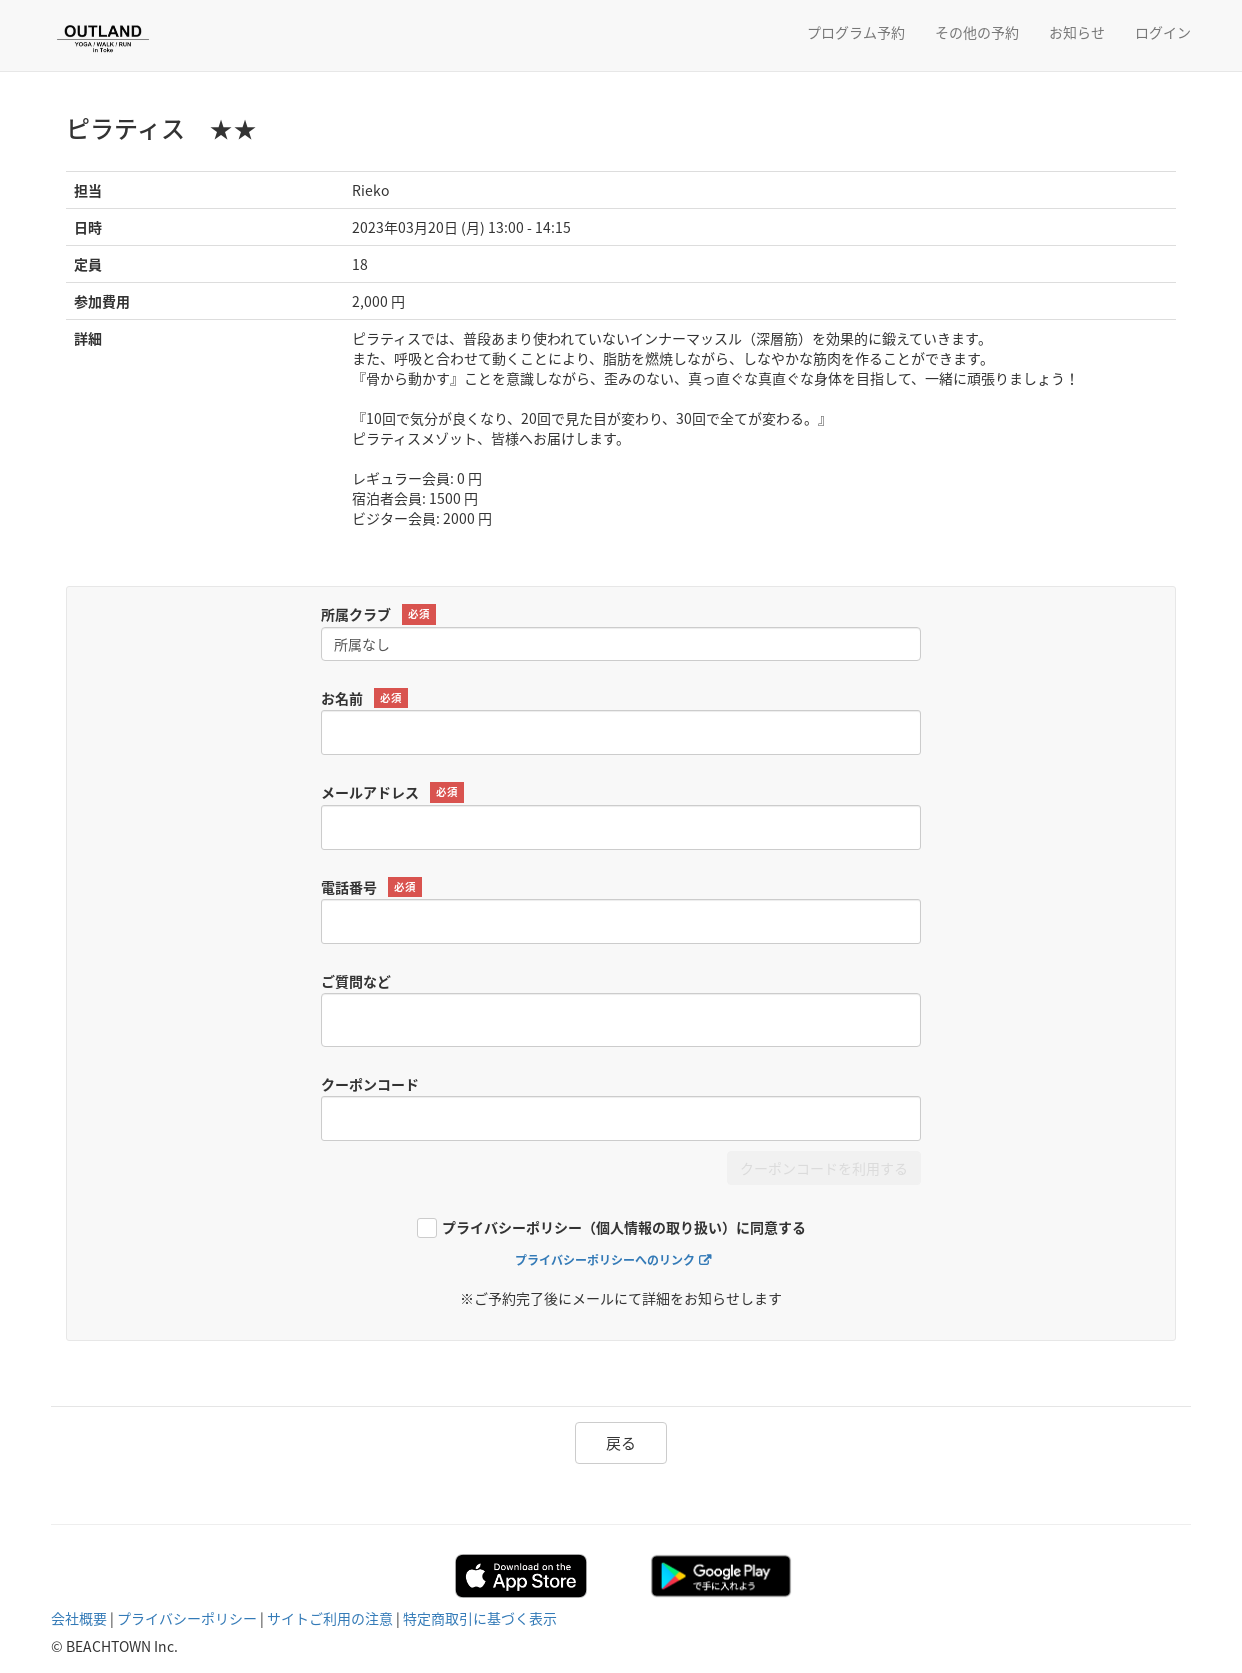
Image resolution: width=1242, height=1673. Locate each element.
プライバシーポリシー (187, 1618)
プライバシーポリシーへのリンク (605, 1260)
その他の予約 (977, 32)
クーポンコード (370, 1084)
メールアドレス (392, 792)
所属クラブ (378, 614)
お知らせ (1077, 32)
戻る (621, 1443)
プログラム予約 (856, 32)
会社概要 (79, 1618)
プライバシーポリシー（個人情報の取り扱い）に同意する (624, 1228)
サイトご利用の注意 (330, 1618)
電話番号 (371, 887)
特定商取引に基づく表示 (480, 1618)
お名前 (364, 698)
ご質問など (356, 981)
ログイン (1163, 32)
